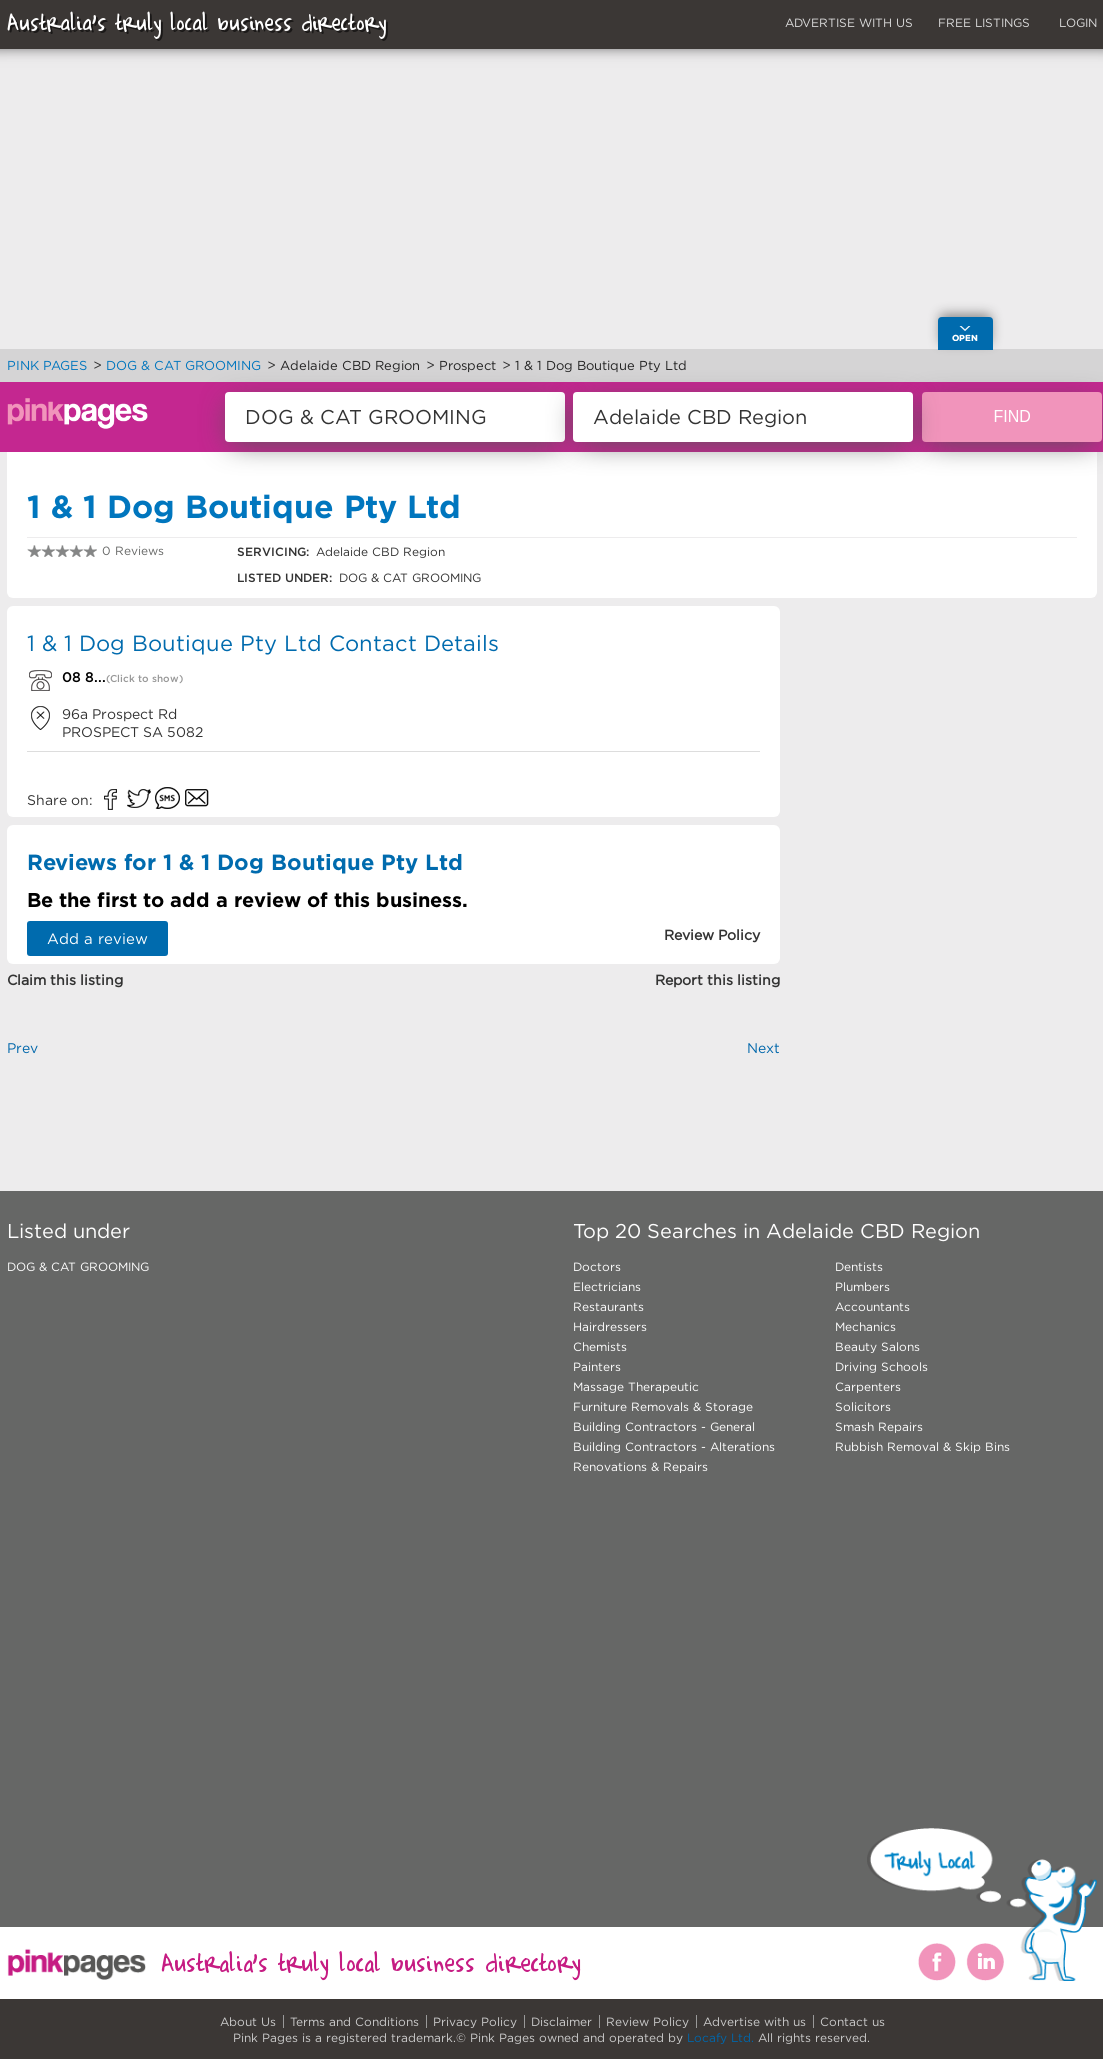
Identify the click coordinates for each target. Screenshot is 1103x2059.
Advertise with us (754, 2021)
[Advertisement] (443, 1637)
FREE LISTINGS (984, 22)
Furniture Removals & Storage (663, 1406)
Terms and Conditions (354, 2021)
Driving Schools (881, 1366)
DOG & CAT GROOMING (78, 1266)
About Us (248, 2021)
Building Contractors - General (664, 1426)
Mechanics (865, 1326)
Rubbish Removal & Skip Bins (922, 1446)
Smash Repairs (879, 1426)
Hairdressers (610, 1326)
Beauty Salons (877, 1346)
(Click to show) (144, 678)
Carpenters (868, 1386)
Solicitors (863, 1406)
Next (763, 1048)
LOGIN (1078, 22)
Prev (22, 1048)
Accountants (872, 1306)
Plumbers (862, 1286)
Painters (597, 1366)
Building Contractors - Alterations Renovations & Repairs (674, 1456)
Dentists (859, 1266)
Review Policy (647, 2021)
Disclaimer (561, 2021)
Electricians (607, 1286)
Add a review (97, 938)
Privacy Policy (475, 2021)
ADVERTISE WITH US (849, 22)
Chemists (600, 1346)
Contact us (852, 2021)
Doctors (597, 1266)
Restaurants (608, 1306)
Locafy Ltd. (720, 2037)
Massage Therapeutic (636, 1386)
